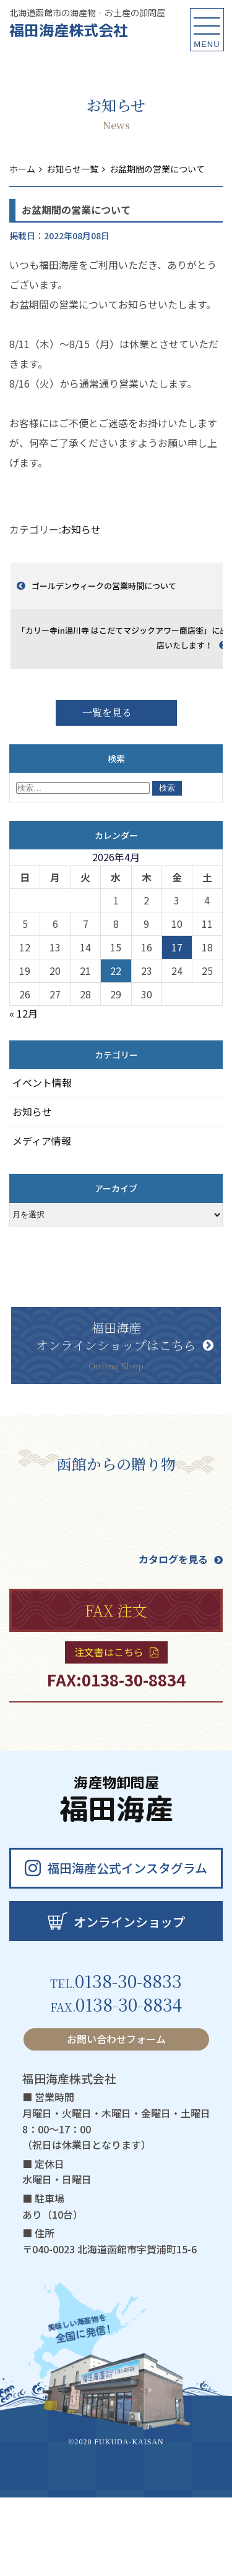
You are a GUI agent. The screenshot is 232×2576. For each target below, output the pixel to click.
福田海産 (116, 1802)
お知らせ (81, 529)
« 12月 (23, 1013)
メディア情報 (41, 1140)
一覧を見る (107, 712)
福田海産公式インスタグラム (116, 1868)
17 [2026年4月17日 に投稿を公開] (177, 947)
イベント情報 (42, 1082)
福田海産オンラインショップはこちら (124, 1345)
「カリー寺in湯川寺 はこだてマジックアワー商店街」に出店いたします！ (122, 637)
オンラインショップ (116, 1921)
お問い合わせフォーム (116, 2038)
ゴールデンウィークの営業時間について (104, 586)
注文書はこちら (116, 1651)
